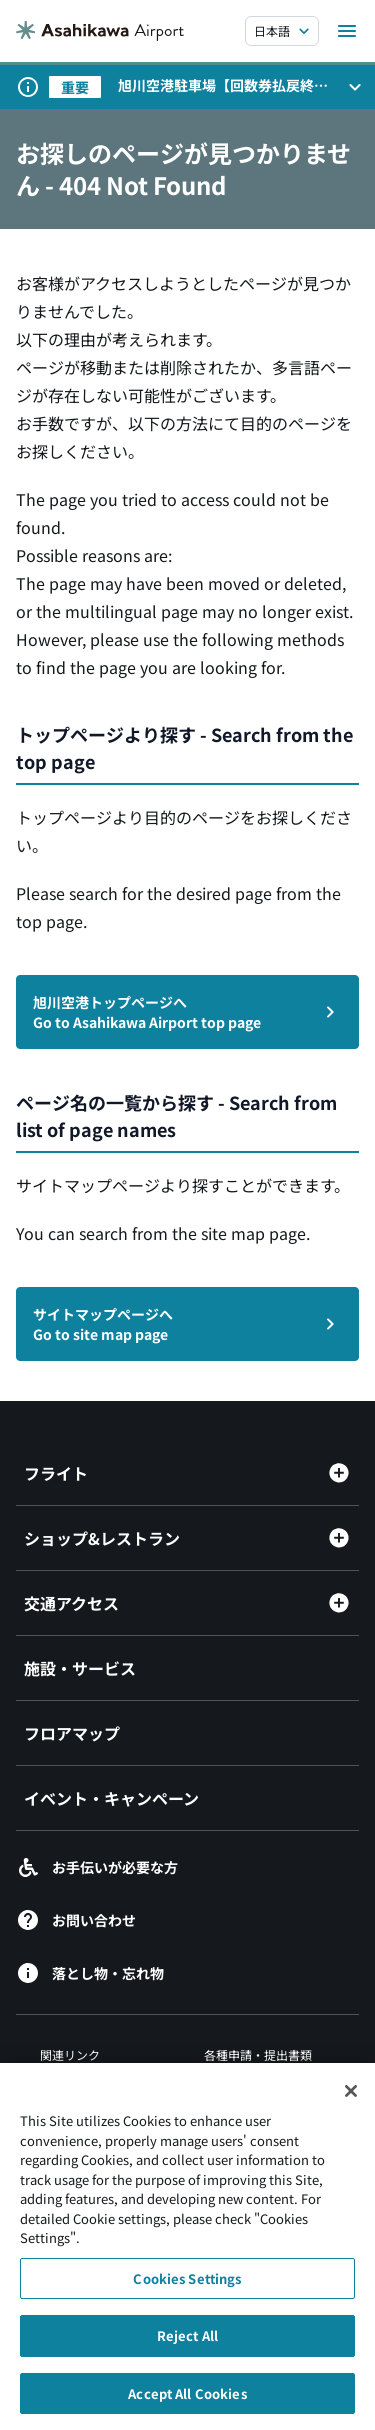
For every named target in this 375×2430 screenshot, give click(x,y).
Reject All (187, 2352)
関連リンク (70, 2054)
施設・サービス (80, 1668)
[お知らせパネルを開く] (355, 87)
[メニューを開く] (347, 31)
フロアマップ (72, 1733)
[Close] (351, 2107)
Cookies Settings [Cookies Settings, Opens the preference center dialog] (187, 2294)
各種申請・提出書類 (258, 2054)
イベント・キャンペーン (111, 1798)
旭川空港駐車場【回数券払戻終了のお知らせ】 (223, 85)
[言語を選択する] (282, 31)
